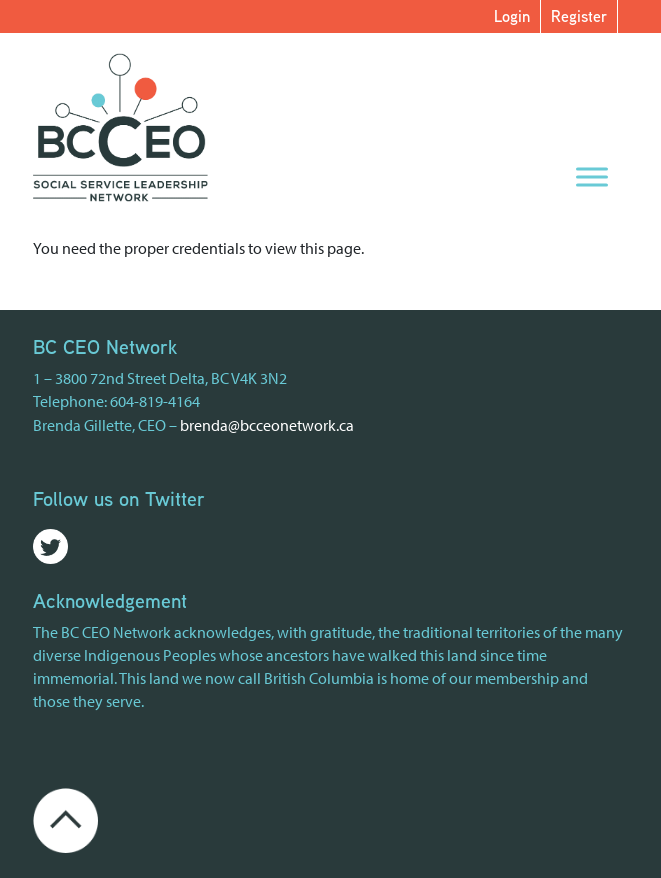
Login (512, 16)
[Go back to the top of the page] (65, 819)
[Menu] (592, 176)
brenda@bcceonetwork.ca (267, 425)
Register (579, 16)
